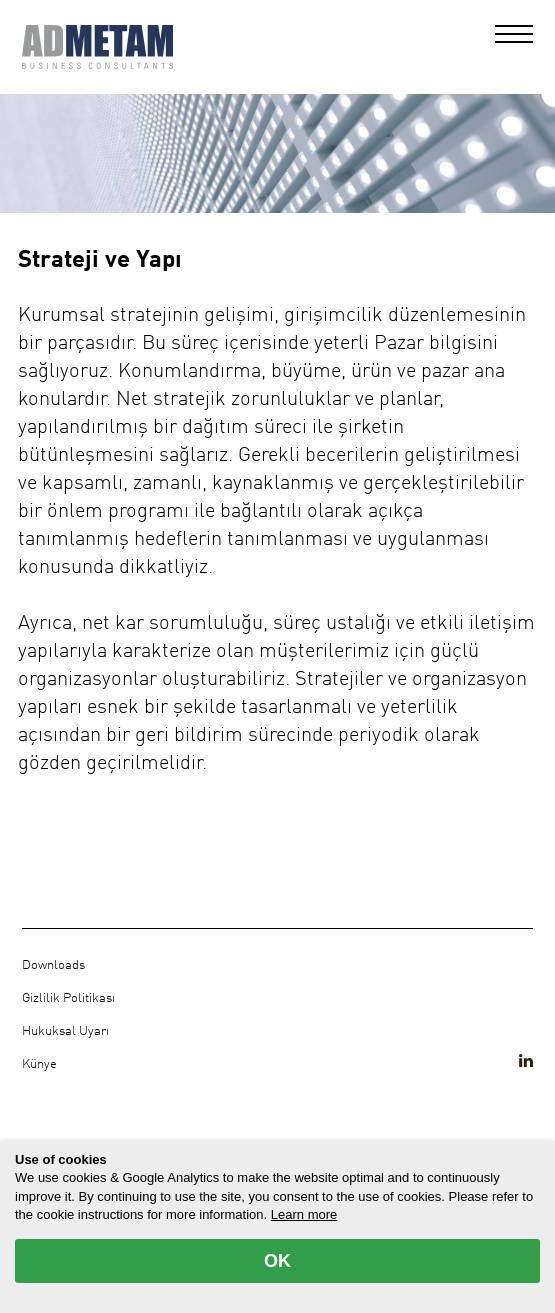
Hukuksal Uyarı (65, 1031)
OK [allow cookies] (277, 1261)
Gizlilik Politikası (68, 998)
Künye (39, 1064)
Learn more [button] (304, 1214)
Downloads (53, 965)
